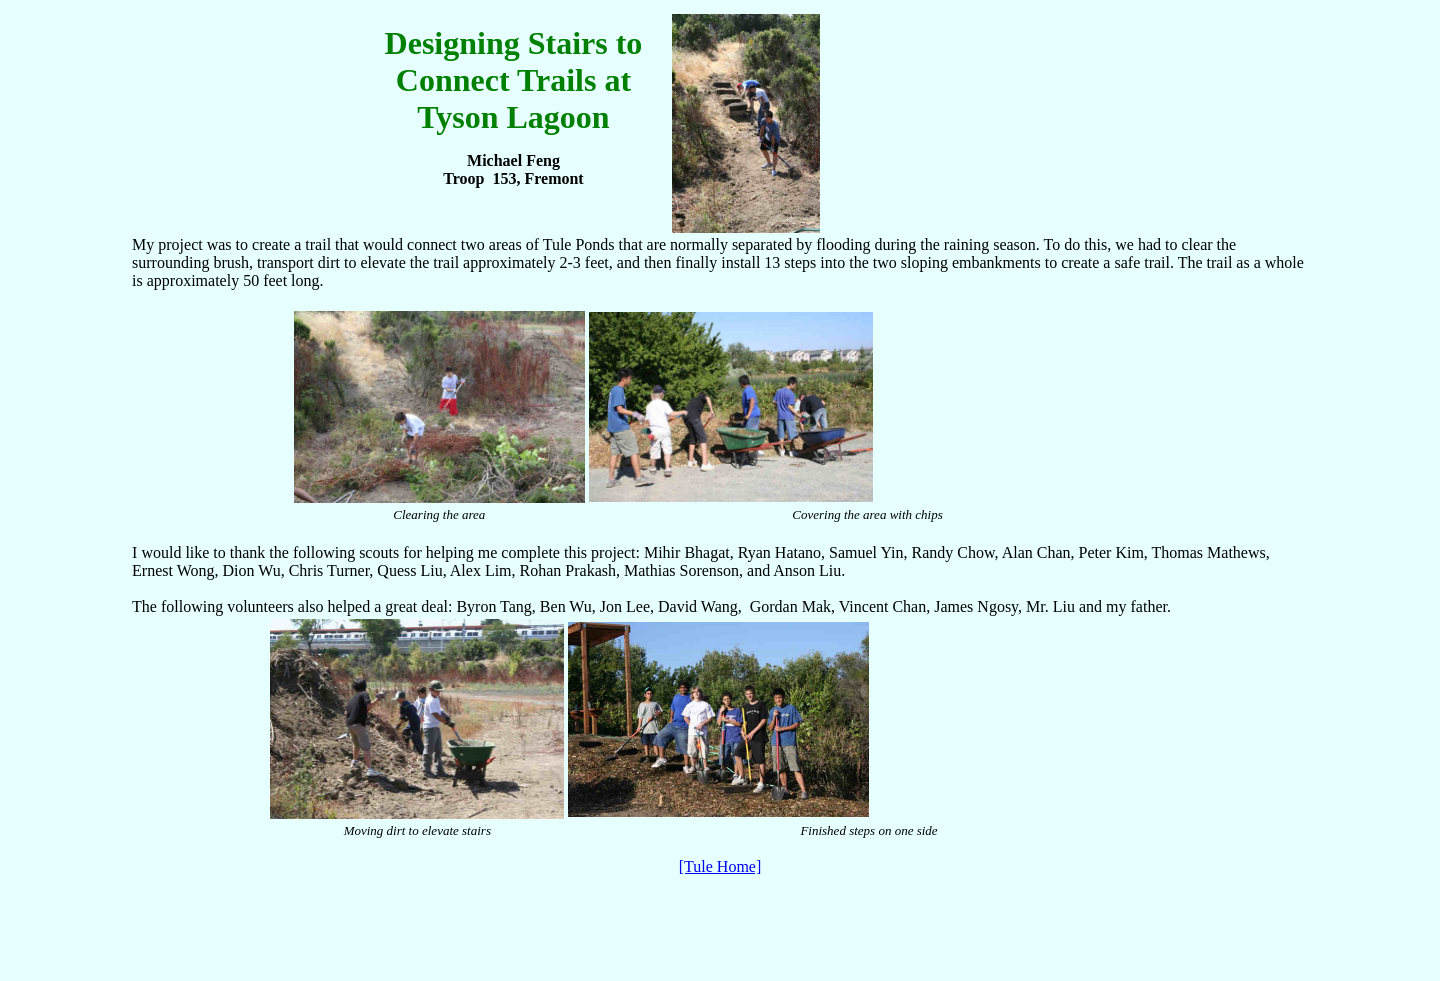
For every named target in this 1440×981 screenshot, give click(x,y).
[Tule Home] (720, 866)
